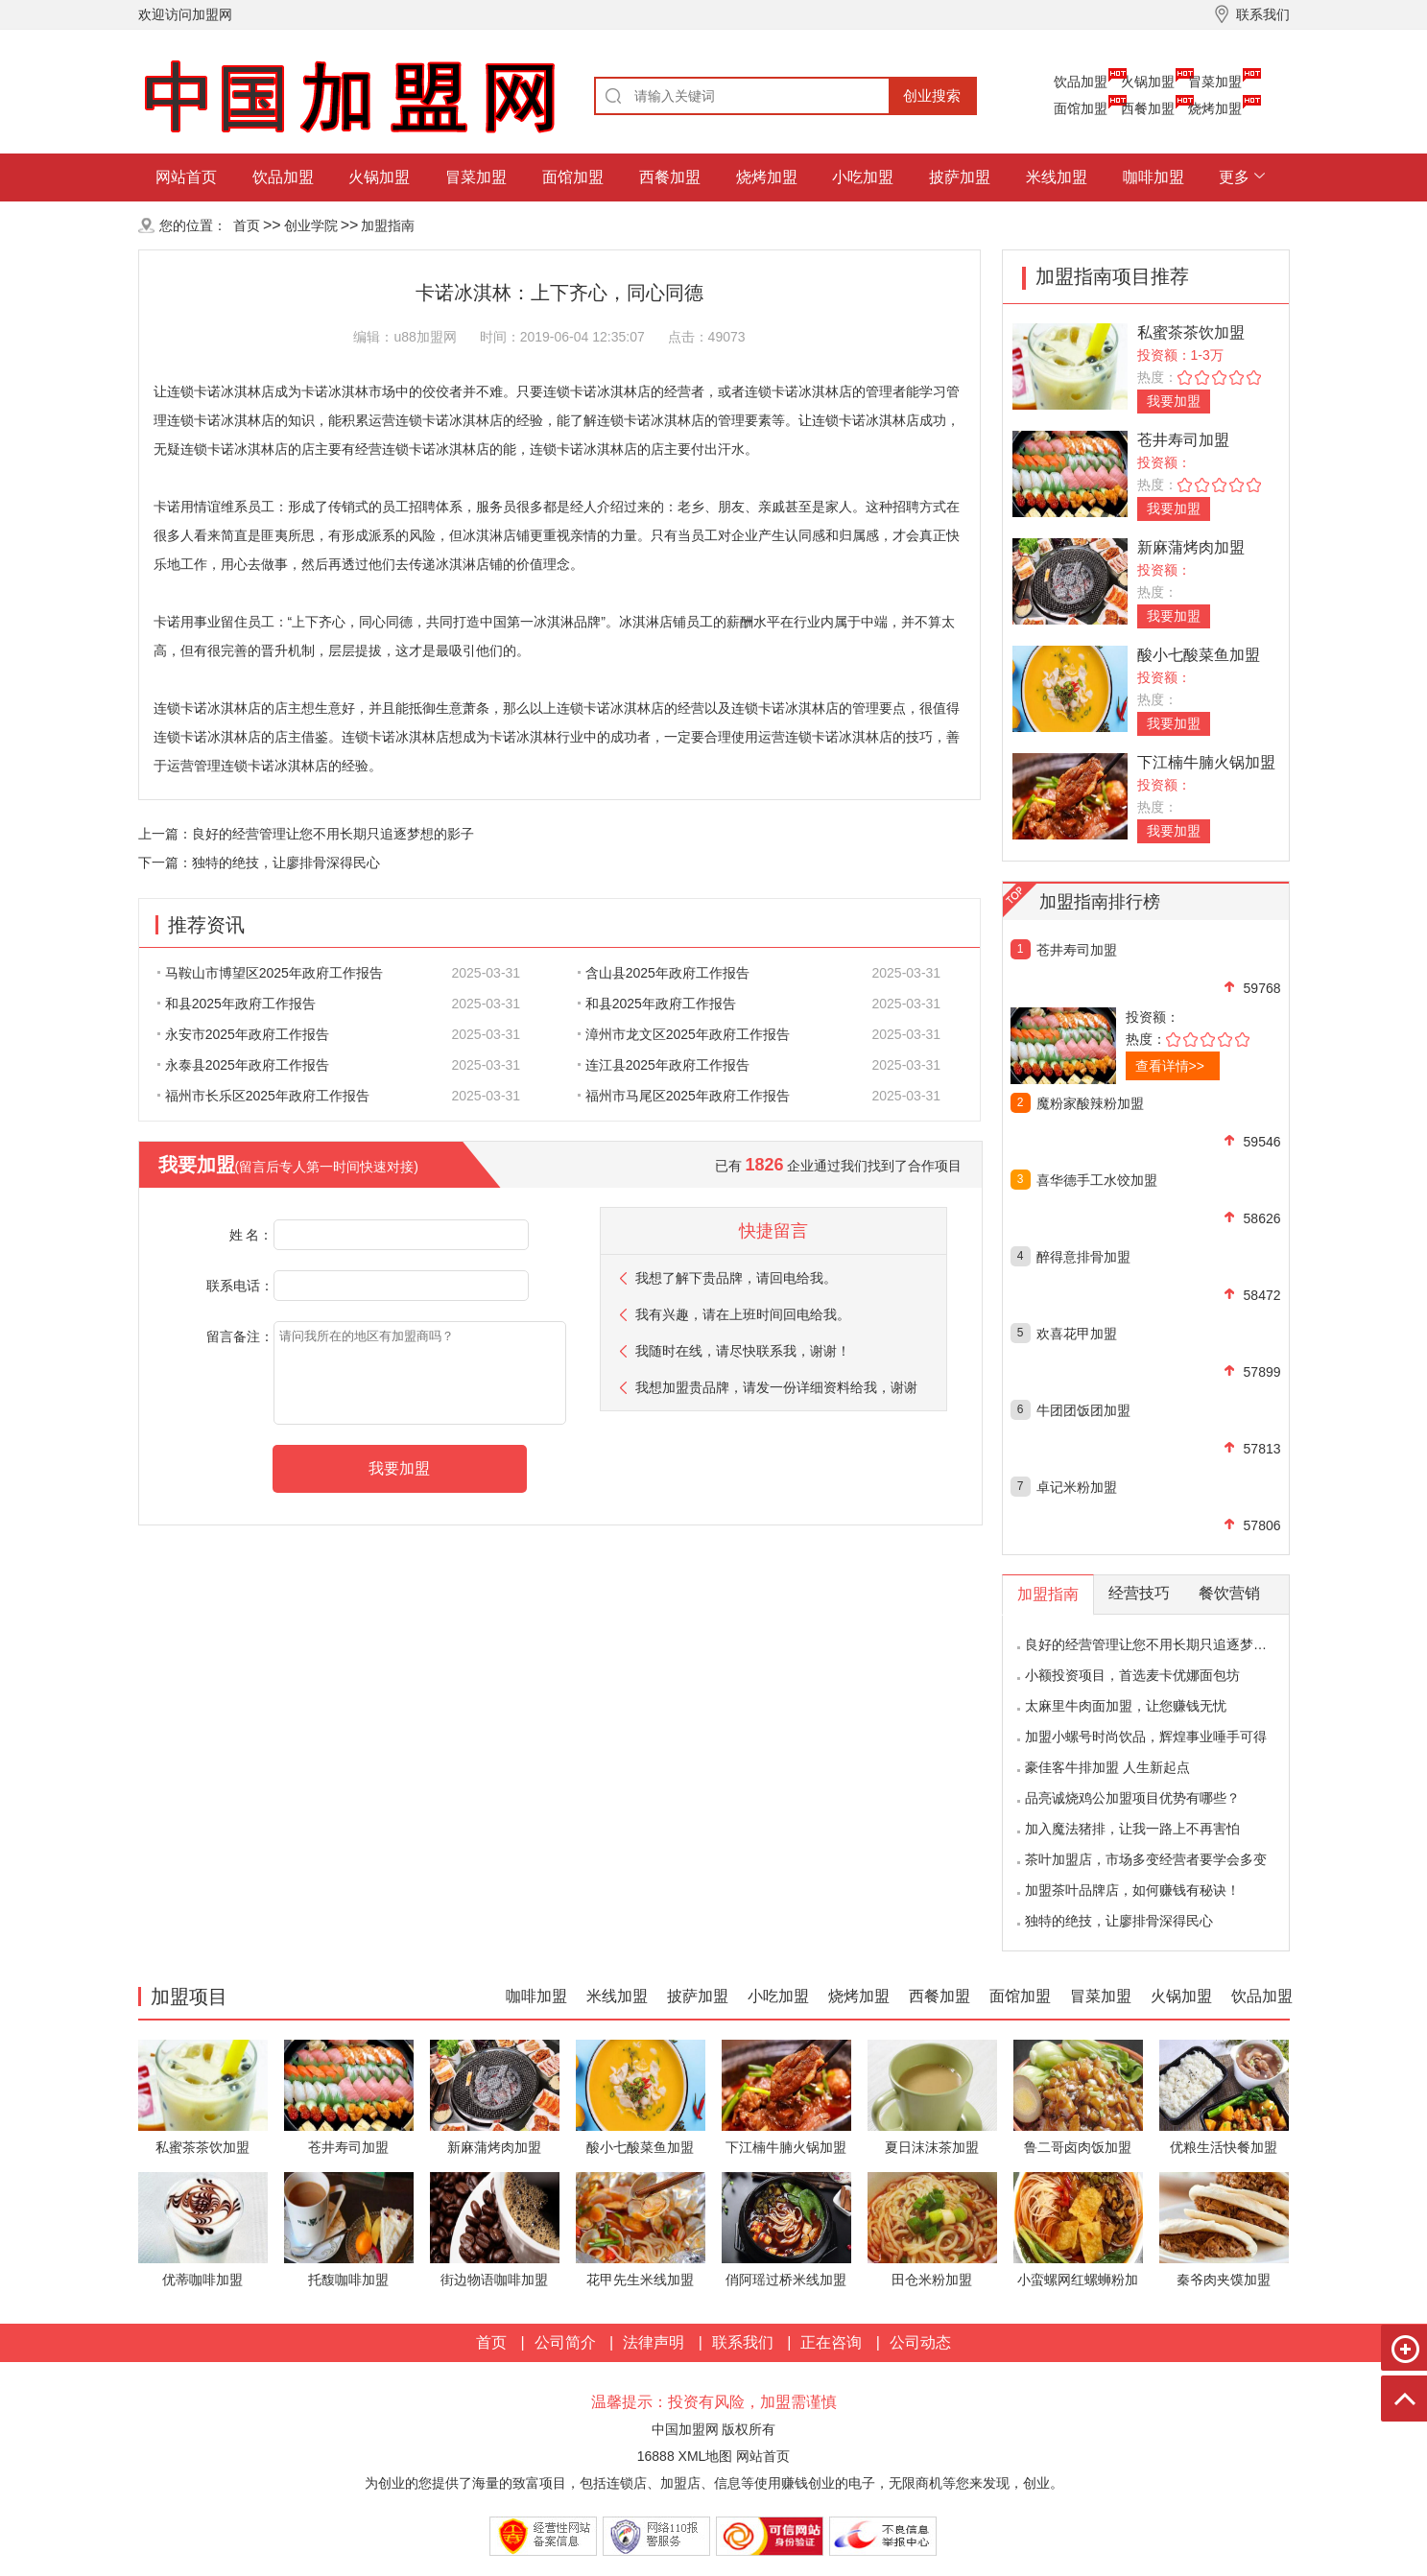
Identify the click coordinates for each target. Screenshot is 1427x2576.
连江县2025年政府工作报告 (663, 1065)
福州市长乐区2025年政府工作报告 (263, 1095)
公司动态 (920, 2342)
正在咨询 (831, 2342)
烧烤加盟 (1215, 108)
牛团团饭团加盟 (1083, 1410)
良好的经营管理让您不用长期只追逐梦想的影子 (333, 833)
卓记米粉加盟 (1076, 1487)
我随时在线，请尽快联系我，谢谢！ (742, 1351)
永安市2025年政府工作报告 (243, 1034)
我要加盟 (1174, 401)
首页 (246, 225)
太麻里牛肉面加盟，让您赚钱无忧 (1125, 1705)
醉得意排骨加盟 (1083, 1256)
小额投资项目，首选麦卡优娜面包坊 (1132, 1675)
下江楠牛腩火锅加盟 (1206, 762)
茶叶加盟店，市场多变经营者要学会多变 (1146, 1859)
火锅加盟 (1148, 81)
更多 (1234, 177)
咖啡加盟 (1153, 177)
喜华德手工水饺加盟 (1096, 1180)
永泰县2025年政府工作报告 (243, 1065)
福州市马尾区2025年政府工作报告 (684, 1095)
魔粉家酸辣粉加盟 (1090, 1103)
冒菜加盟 (1215, 81)
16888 (656, 2456)
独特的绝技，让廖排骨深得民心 (286, 862)
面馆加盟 (1080, 108)
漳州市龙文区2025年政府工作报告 (684, 1034)
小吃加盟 (862, 177)
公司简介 (565, 2342)
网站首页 (186, 177)
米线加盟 (1056, 177)
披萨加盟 (959, 177)
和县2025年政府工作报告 (236, 1003)
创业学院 (311, 225)
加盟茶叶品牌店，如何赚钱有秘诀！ (1132, 1890)
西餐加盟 (1148, 108)
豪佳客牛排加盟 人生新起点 (1107, 1767)
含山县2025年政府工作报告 (663, 973)
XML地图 (705, 2456)
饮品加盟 (1080, 81)
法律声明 (653, 2342)
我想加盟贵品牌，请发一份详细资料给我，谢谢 (776, 1387)
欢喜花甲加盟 (1076, 1333)
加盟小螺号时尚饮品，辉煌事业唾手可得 (1146, 1736)
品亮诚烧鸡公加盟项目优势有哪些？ (1132, 1798)
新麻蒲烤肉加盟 (1191, 547)
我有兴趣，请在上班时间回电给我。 (742, 1314)
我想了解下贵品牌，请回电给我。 (736, 1278)
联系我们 (742, 2342)
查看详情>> (1169, 1066)
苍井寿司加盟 (1183, 440)
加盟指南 (388, 225)
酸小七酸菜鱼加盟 (1198, 655)
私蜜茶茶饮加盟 (1191, 332)
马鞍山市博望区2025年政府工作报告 (270, 973)
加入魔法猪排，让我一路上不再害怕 (1132, 1828)
